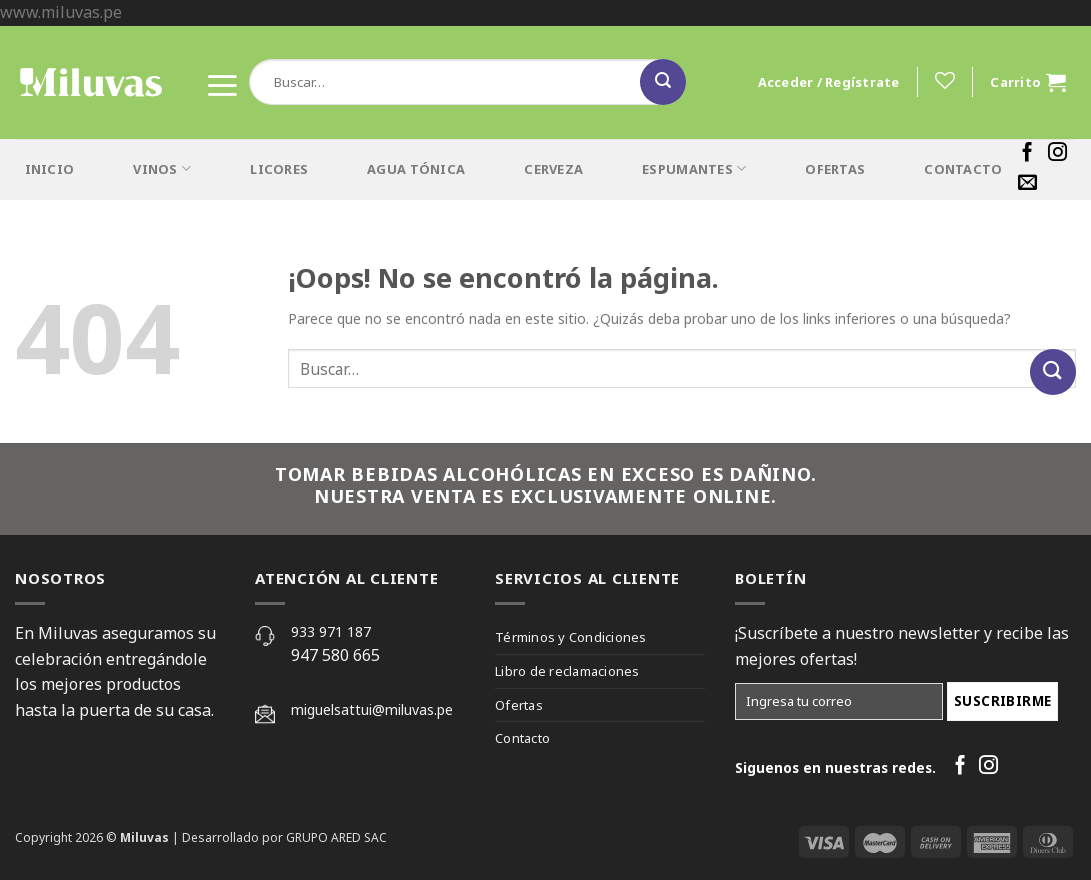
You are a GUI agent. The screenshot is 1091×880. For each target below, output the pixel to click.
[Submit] (663, 82)
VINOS (162, 168)
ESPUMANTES (694, 168)
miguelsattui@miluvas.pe (372, 709)
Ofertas (519, 705)
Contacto (522, 738)
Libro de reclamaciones (567, 671)
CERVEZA (553, 169)
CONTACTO (963, 169)
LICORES (279, 169)
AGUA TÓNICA (416, 169)
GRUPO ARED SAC (336, 837)
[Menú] (222, 81)
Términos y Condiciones (571, 637)
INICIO (50, 169)
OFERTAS (835, 169)
